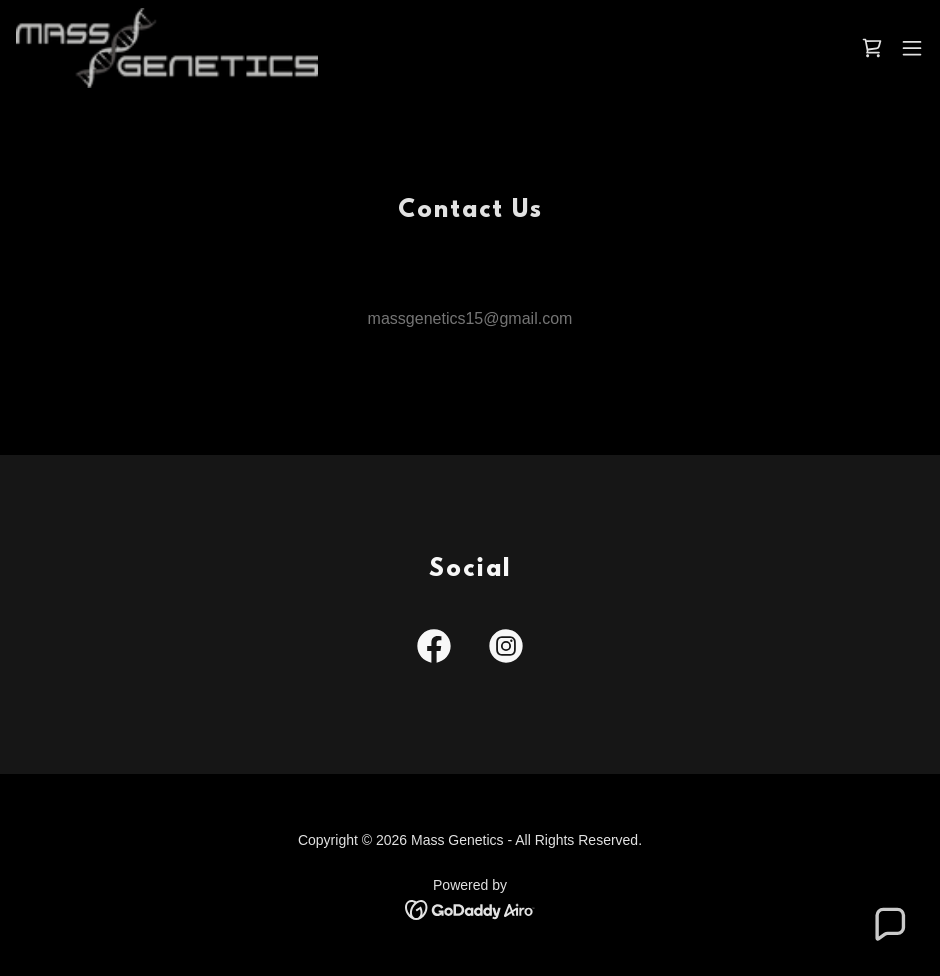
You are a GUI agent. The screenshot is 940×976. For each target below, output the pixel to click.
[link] (167, 48)
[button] (912, 48)
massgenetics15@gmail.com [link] (470, 318)
